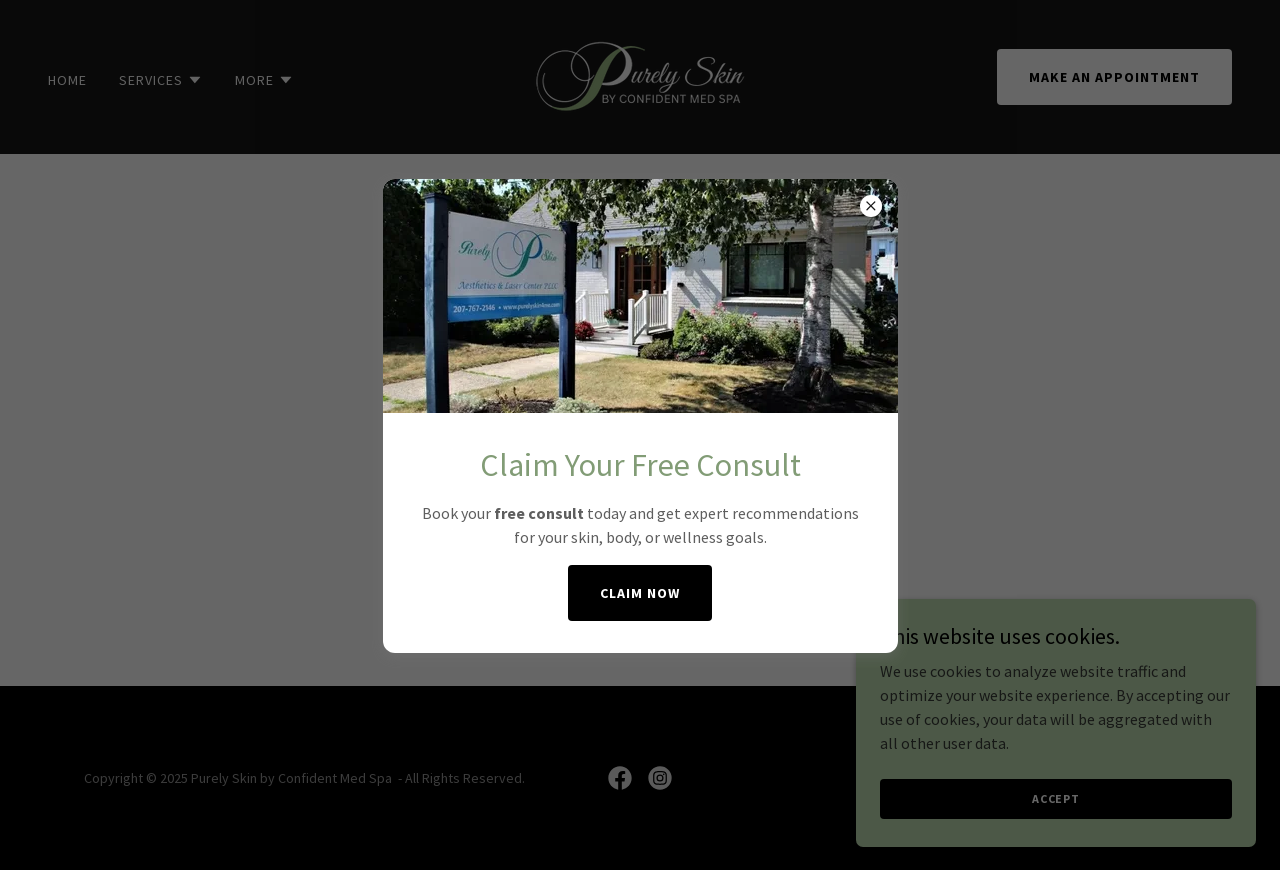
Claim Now (640, 593)
